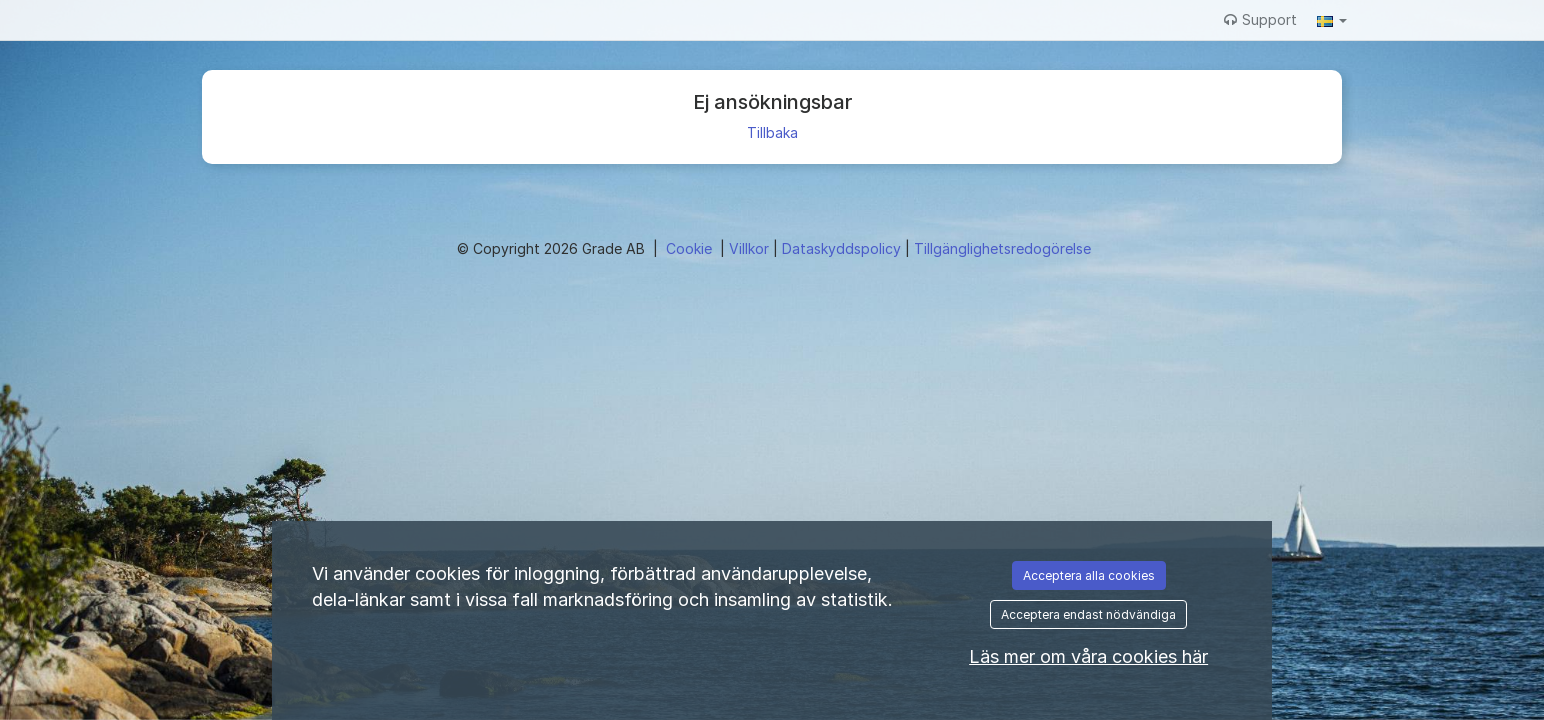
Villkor (751, 248)
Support (1260, 19)
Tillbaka (772, 132)
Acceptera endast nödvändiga (1088, 614)
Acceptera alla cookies (1089, 575)
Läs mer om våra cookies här (1088, 656)
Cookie (691, 248)
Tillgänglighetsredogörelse (1002, 248)
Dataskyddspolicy (843, 248)
